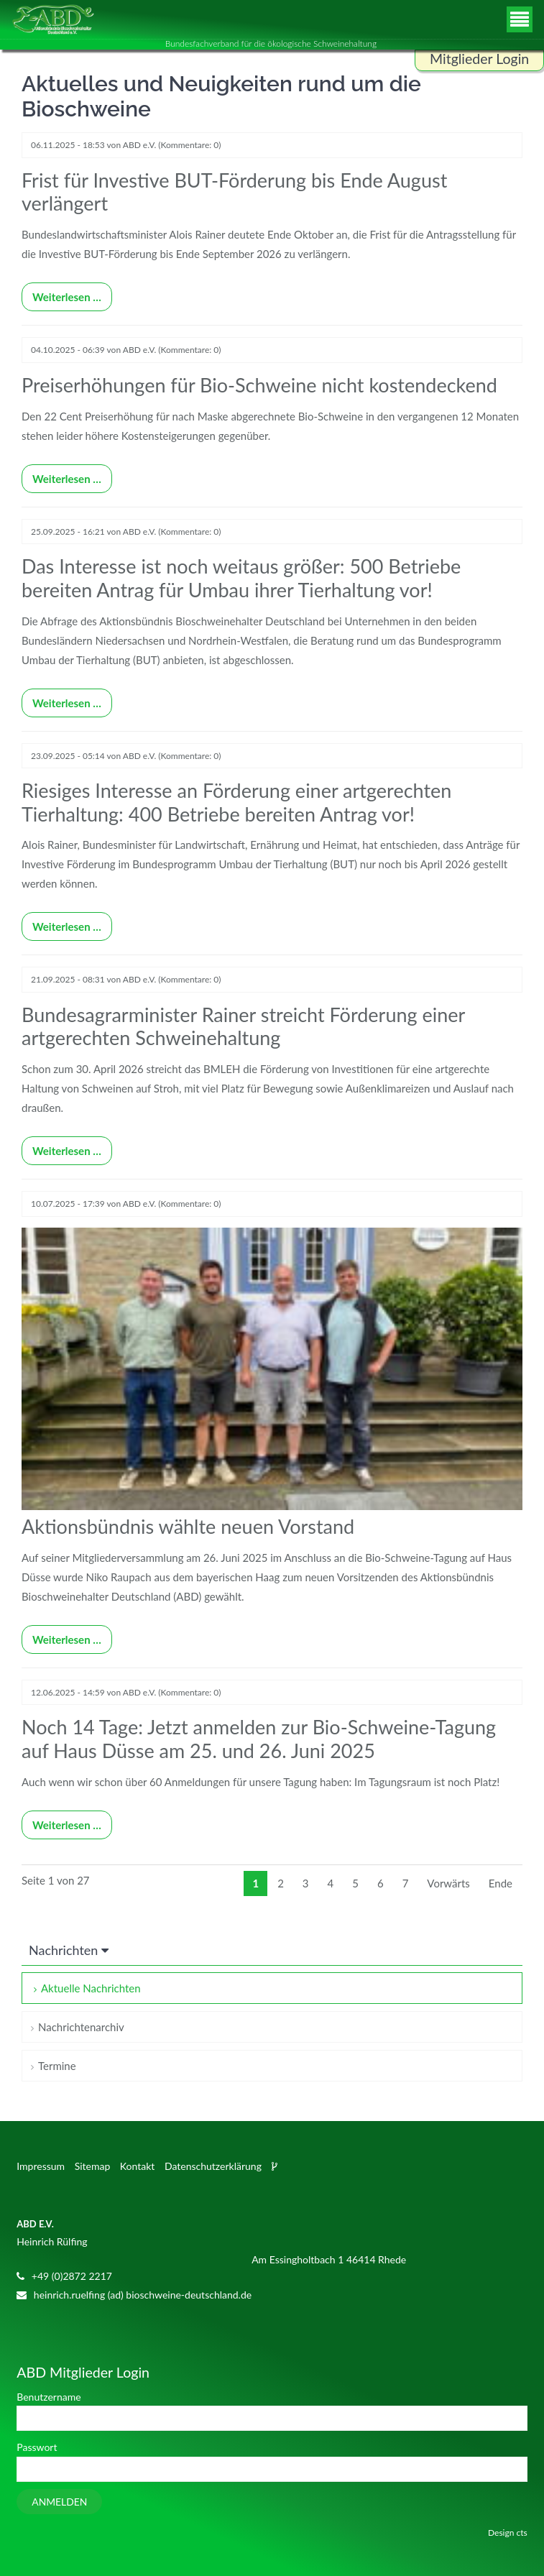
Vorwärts (448, 1883)
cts (522, 2532)
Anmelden (59, 2502)
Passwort (37, 2447)
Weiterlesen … (61, 292)
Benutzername (48, 2397)
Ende (500, 1883)
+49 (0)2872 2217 (72, 2276)
